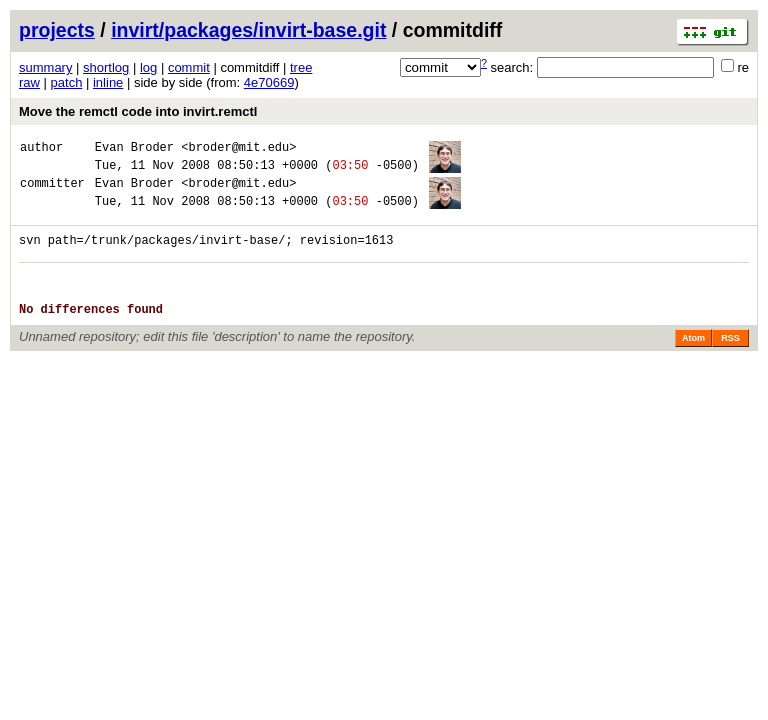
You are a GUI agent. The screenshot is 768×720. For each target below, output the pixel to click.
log (148, 67)
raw (29, 82)
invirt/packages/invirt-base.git (248, 30)
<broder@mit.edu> (238, 149)
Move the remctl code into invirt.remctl (138, 111)
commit (189, 67)
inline (108, 82)
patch (67, 82)
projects (57, 30)
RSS (730, 362)
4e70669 (269, 82)
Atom (693, 362)
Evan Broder (134, 149)
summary (45, 67)
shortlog (106, 67)
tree (301, 67)
